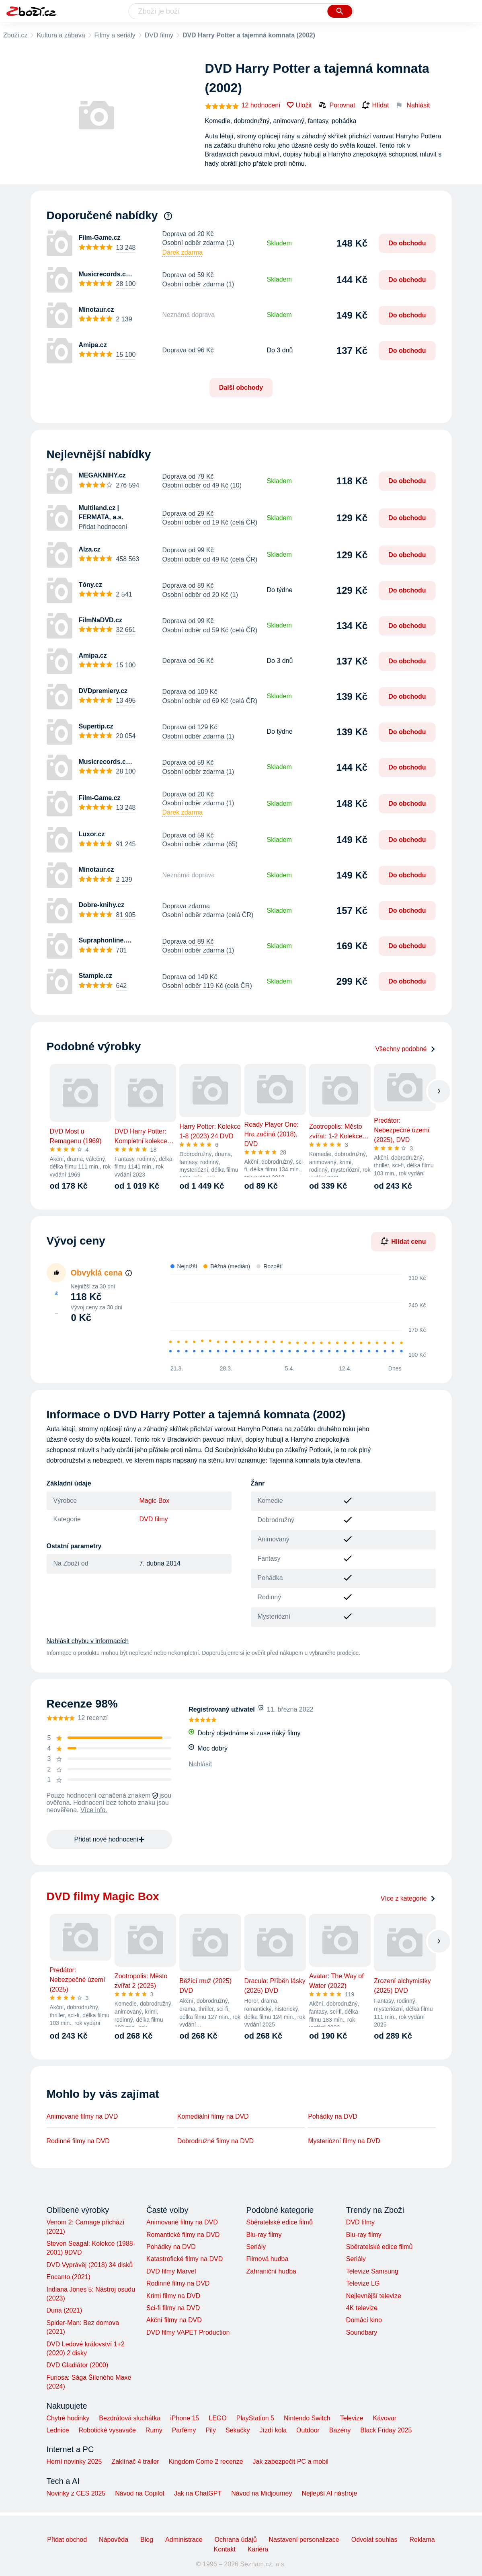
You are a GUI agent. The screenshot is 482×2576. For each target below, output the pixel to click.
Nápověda (113, 2539)
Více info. (93, 1809)
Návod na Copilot (139, 2493)
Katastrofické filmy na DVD (184, 2258)
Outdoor (308, 2430)
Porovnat (336, 105)
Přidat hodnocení (103, 526)
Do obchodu (407, 243)
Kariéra (258, 2549)
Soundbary (361, 2332)
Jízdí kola (273, 2430)
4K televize (361, 2307)
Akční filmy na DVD (174, 2320)
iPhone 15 (184, 2418)
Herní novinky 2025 (74, 2461)
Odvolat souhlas (374, 2539)
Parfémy (184, 2430)
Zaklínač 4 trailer (135, 2461)
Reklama (422, 2539)
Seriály (256, 2246)
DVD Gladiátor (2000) (78, 2365)
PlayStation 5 (255, 2418)
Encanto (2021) (68, 2277)
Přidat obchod (67, 2539)
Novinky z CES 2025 (76, 2493)
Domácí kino (364, 2320)
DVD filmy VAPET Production (188, 2332)
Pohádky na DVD (332, 2116)
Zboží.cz (15, 35)
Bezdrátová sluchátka (129, 2418)
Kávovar (384, 2418)
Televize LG (363, 2283)
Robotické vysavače (107, 2430)
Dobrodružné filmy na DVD (215, 2141)
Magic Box (154, 1500)
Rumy (154, 2430)
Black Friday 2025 (386, 2430)
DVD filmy (159, 35)
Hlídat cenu (403, 1241)
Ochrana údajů (236, 2539)
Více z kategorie (408, 1898)
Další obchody (241, 387)
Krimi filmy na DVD (173, 2295)
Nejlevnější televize (373, 2295)
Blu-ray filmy (263, 2234)
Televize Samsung (372, 2271)
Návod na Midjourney (261, 2493)
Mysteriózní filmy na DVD (344, 2141)
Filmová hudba (267, 2258)
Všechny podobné (405, 1048)
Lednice (58, 2430)
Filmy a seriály (114, 35)
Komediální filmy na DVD (213, 2116)
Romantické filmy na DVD (182, 2234)
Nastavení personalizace (304, 2539)
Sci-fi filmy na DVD (173, 2307)
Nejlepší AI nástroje (329, 2493)
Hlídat (375, 105)
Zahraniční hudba (271, 2271)
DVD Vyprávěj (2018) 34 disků (90, 2264)
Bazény (340, 2430)
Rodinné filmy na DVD (78, 2141)
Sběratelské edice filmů (279, 2222)
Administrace (183, 2539)
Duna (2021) (64, 2310)
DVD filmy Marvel (171, 2271)
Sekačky (238, 2430)
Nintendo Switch (307, 2418)
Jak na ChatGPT (198, 2493)
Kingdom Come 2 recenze (206, 2461)
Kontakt (225, 2549)
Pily (210, 2430)
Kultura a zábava (61, 35)
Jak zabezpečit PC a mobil (291, 2461)
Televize (351, 2418)
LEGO (217, 2418)
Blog (146, 2539)
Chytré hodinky (68, 2418)
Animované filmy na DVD (82, 2116)
